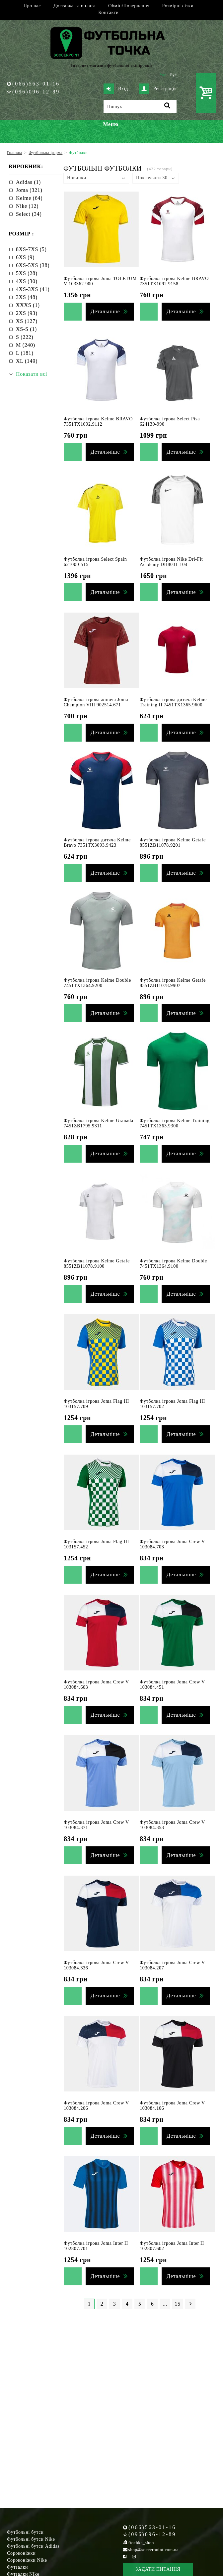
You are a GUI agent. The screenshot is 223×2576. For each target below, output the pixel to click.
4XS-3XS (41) (32, 289)
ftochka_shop (141, 2542)
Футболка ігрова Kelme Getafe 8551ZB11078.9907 (173, 983)
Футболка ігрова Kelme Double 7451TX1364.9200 (97, 983)
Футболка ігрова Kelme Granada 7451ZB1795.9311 (98, 1123)
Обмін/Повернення (128, 5)
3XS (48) (26, 297)
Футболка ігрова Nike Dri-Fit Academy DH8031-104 (171, 562)
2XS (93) (26, 313)
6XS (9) (25, 257)
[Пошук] (140, 106)
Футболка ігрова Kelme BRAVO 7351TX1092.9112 (98, 421)
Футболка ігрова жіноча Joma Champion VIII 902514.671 (96, 702)
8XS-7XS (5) (31, 249)
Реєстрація (158, 88)
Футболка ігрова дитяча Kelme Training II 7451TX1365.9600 (173, 702)
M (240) (25, 345)
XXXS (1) (28, 305)
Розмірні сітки (178, 5)
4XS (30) (26, 281)
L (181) (25, 353)
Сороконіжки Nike (27, 2560)
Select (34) (28, 214)
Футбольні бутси (25, 2532)
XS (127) (26, 321)
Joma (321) (29, 190)
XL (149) (26, 361)
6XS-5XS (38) (32, 265)
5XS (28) (26, 273)
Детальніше (105, 311)
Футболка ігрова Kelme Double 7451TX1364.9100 (173, 1263)
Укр (163, 74)
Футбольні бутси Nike (31, 2539)
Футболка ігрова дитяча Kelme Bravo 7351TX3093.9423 (97, 842)
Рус (173, 74)
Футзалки (17, 2567)
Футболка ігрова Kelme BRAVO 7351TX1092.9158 (174, 281)
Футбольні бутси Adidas (33, 2546)
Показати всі (31, 374)
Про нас (32, 5)
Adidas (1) (28, 182)
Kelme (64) (29, 198)
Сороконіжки (21, 2553)
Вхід (116, 88)
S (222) (24, 337)
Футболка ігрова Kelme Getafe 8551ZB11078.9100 (97, 1263)
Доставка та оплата (74, 5)
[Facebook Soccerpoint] (125, 2556)
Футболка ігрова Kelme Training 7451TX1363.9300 (174, 1123)
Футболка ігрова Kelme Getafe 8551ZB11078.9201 (173, 842)
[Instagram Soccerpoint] (134, 2556)
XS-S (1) (26, 329)
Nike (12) (27, 206)
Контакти (108, 12)
